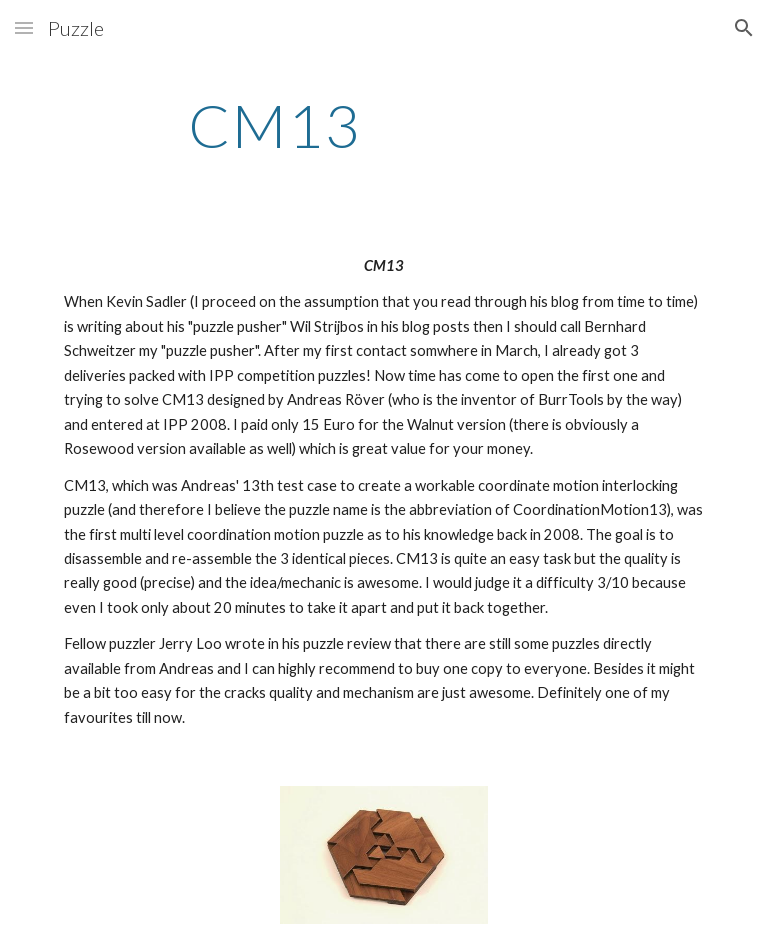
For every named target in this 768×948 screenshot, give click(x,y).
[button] (24, 27)
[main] (274, 125)
